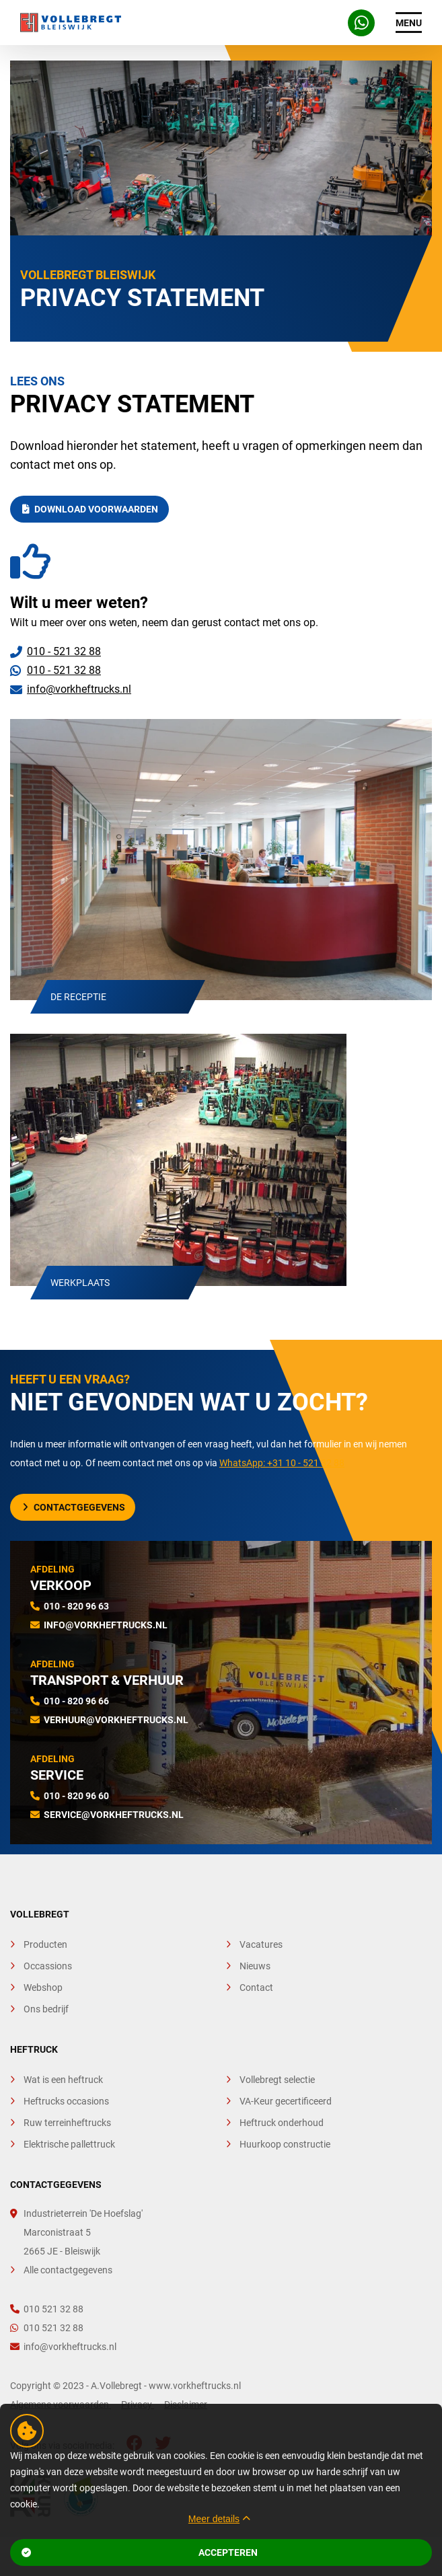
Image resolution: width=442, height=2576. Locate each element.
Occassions (48, 1966)
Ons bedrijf (46, 2009)
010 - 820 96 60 (76, 1795)
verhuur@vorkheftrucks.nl (116, 1719)
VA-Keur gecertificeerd (286, 2101)
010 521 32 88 (46, 2309)
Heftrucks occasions (66, 2101)
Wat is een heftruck (63, 2079)
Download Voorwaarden (90, 509)
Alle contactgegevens (68, 2270)
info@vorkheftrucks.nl (79, 689)
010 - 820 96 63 (76, 1606)
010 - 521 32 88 (64, 651)
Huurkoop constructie (285, 2144)
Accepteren (140, 2552)
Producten (45, 1944)
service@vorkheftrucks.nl (114, 1814)
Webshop (43, 1987)
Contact (256, 1987)
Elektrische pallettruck (69, 2144)
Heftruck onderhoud (282, 2122)
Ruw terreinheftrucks (67, 2122)
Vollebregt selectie (277, 2079)
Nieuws (255, 1966)
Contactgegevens (74, 1507)
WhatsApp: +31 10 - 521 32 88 (281, 1462)
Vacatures (261, 1944)
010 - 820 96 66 (76, 1701)
